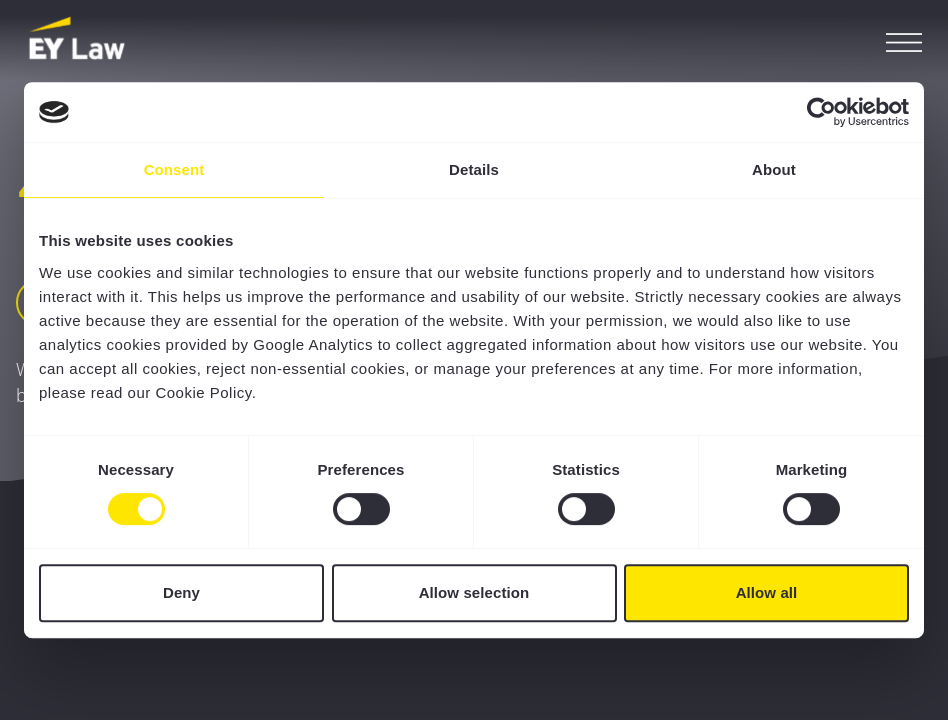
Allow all (767, 592)
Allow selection (474, 592)
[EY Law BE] (79, 40)
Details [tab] (474, 169)
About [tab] (774, 169)
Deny (181, 592)
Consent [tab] (174, 169)
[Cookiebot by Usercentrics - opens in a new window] (821, 112)
